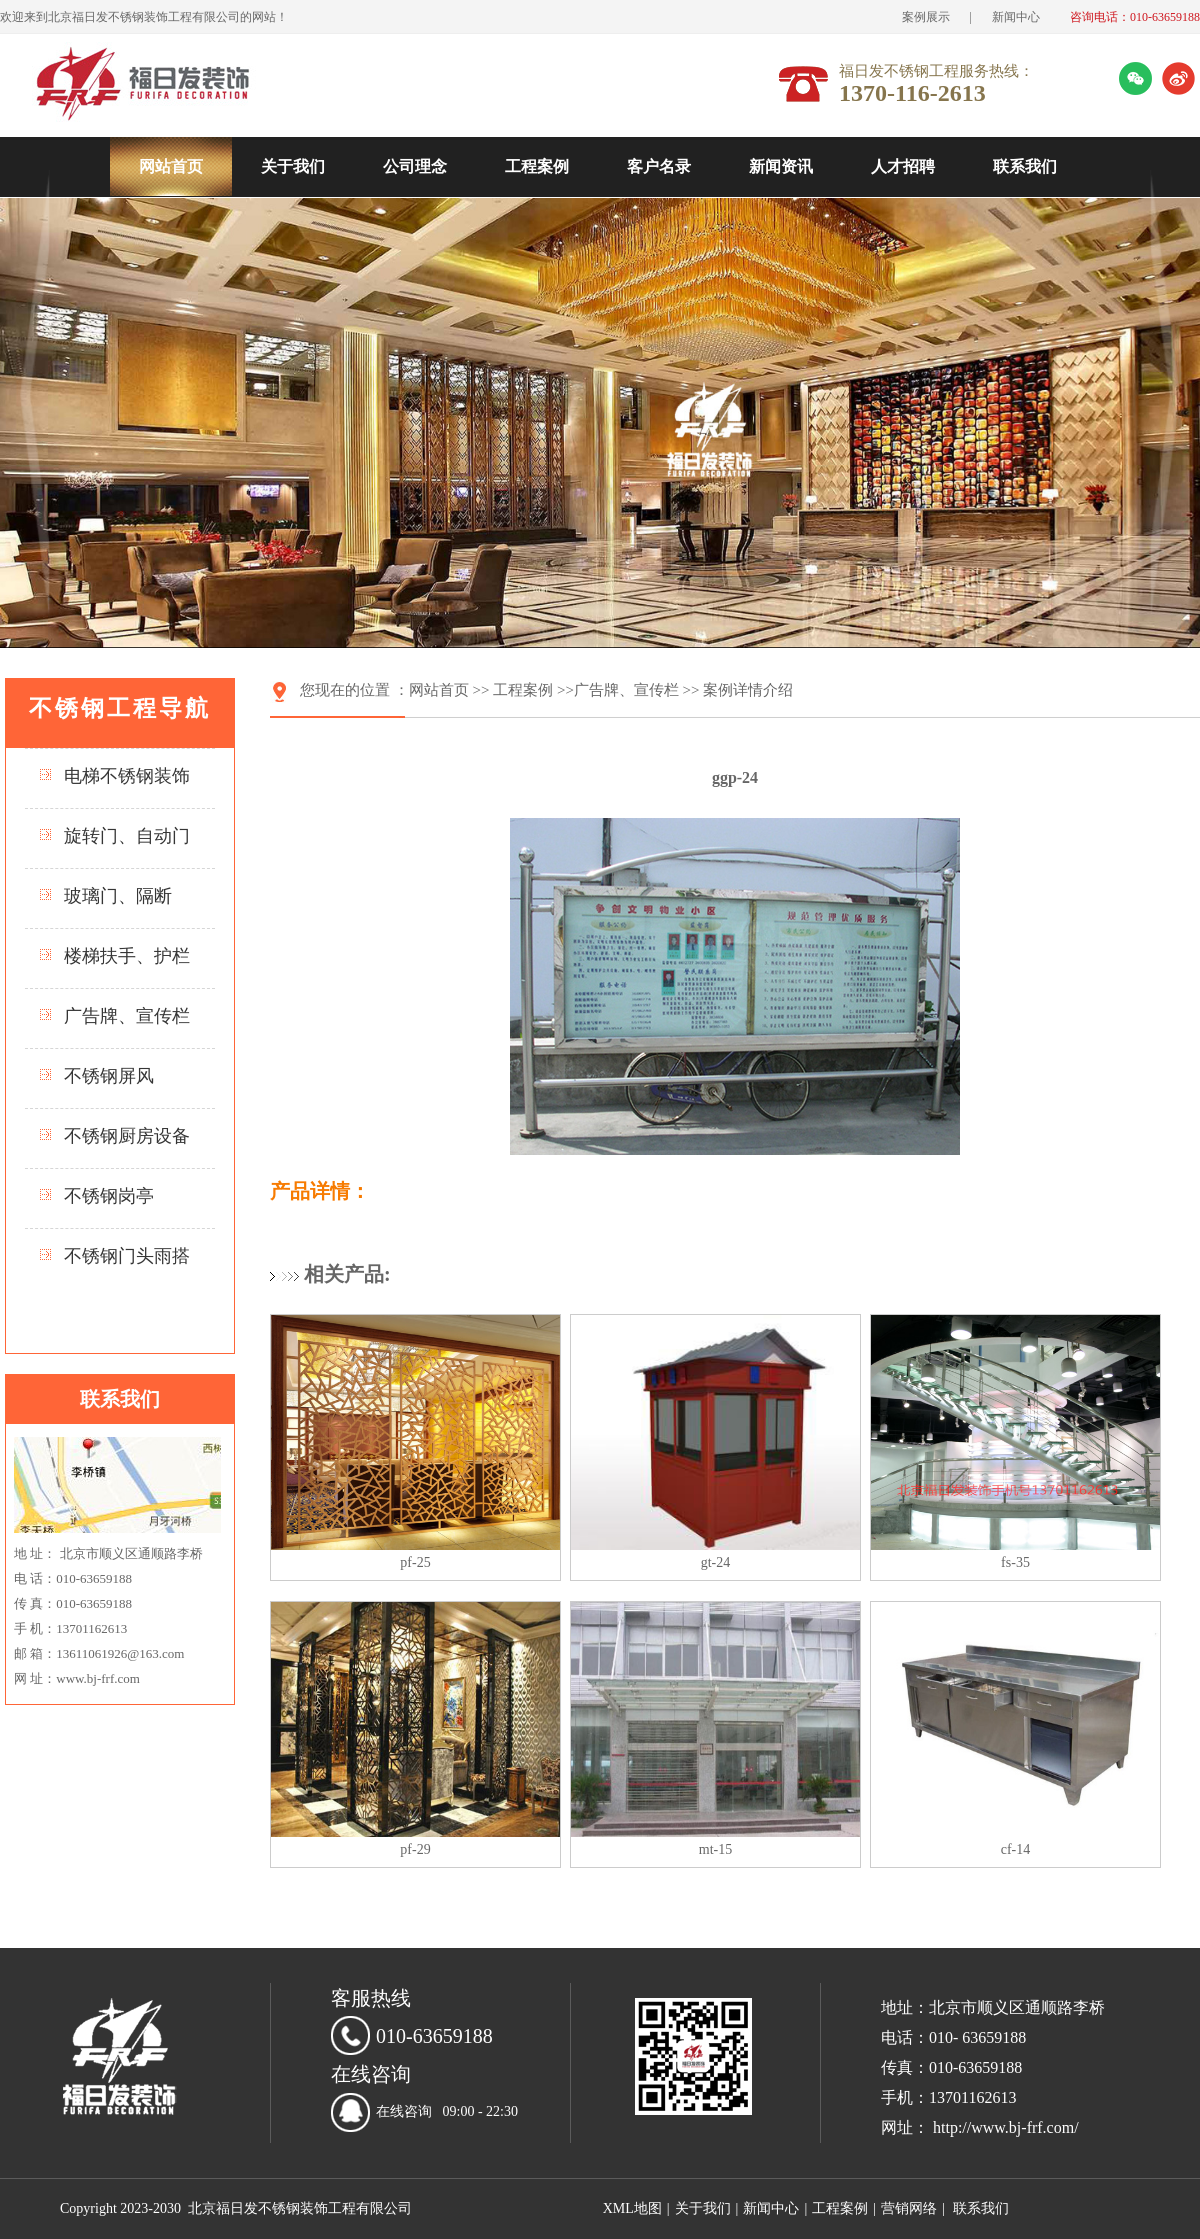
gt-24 (716, 1562)
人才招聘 (903, 166)
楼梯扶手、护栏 (127, 956)
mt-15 (715, 1849)
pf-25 (415, 1562)
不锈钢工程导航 (120, 708)
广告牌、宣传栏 (127, 1016)
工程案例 (537, 166)
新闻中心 (1016, 17)
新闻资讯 (781, 166)
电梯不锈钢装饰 (127, 776)
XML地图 (632, 2208)
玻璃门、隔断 (118, 896)
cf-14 (1016, 1849)
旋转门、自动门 (127, 836)
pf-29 (415, 1849)
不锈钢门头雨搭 (127, 1256)
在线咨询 (404, 2111)
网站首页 (171, 166)
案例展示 (926, 17)
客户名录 (659, 166)
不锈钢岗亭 (109, 1196)
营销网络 (909, 2208)
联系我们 (1025, 166)
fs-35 (1015, 1562)
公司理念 (415, 166)
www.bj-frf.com (98, 1678)
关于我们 (293, 166)
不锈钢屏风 (109, 1076)
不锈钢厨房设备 (127, 1136)
